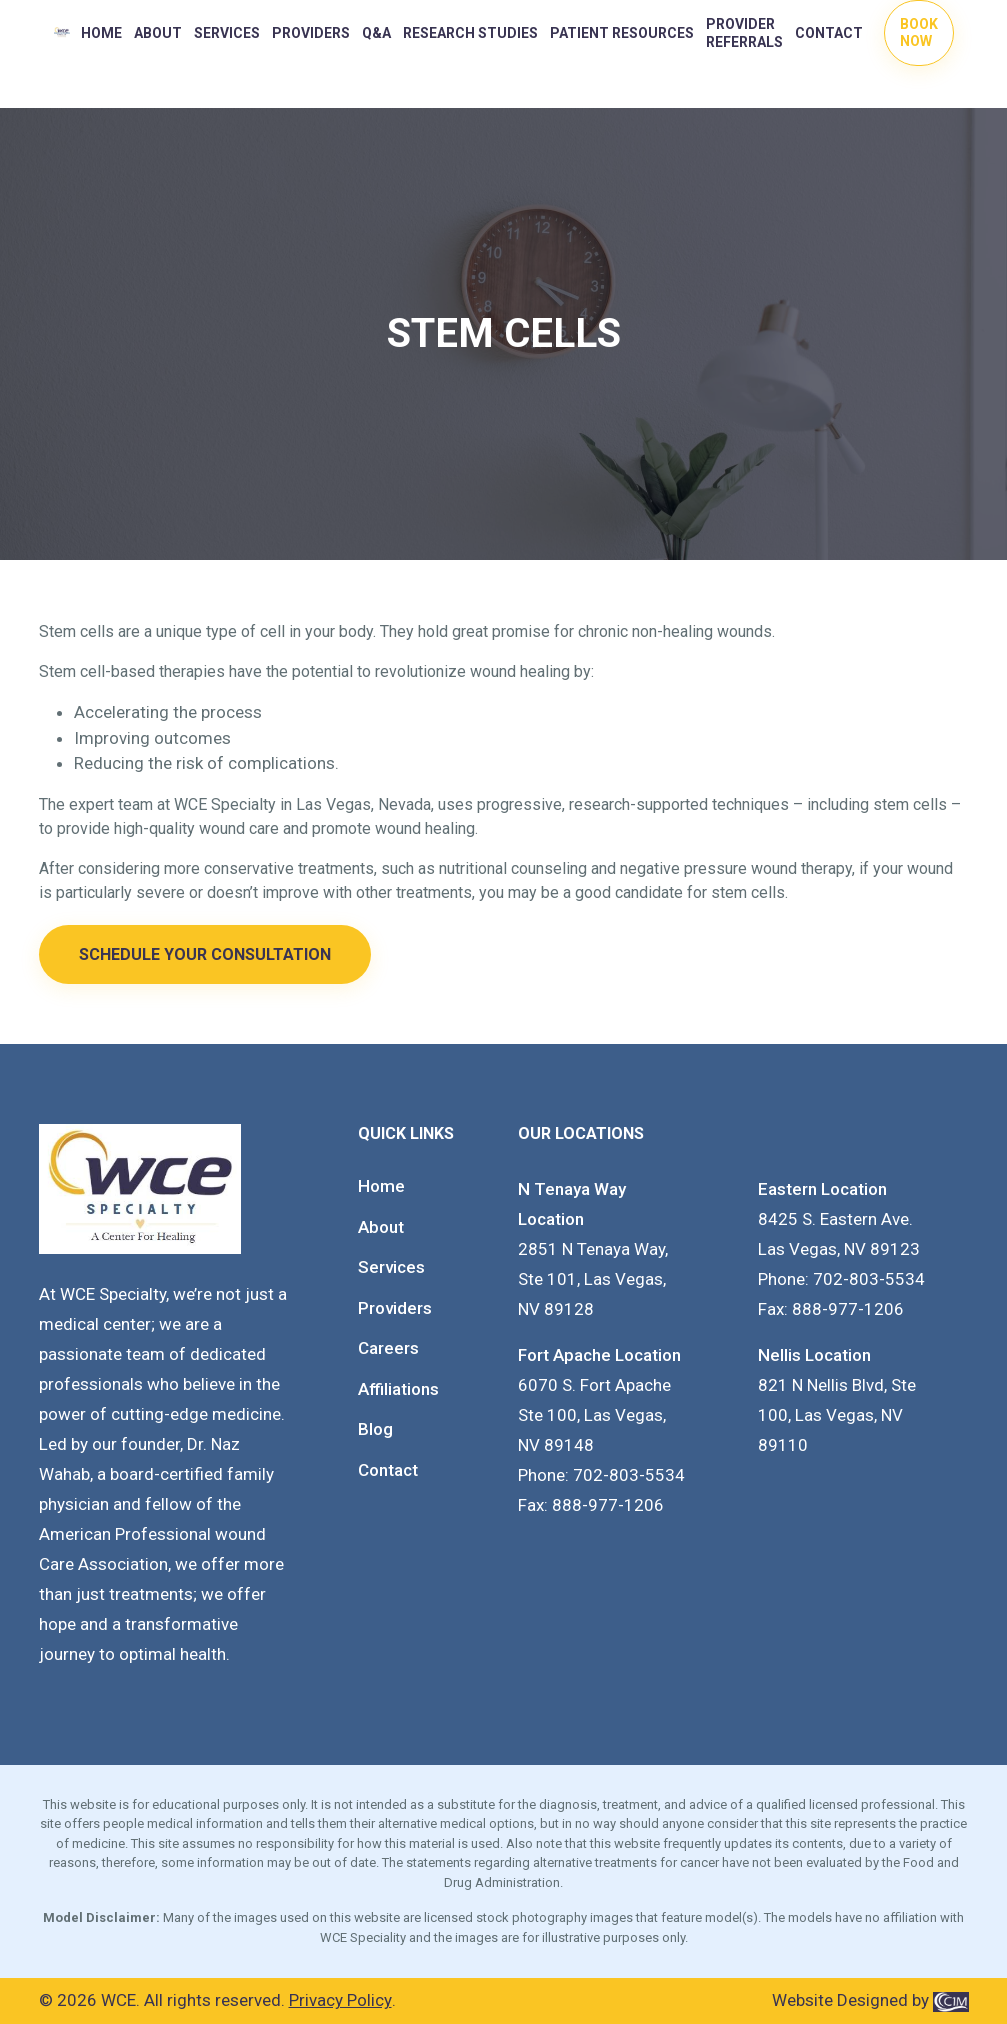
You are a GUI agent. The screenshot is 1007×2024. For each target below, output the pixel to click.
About (158, 33)
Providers (395, 1308)
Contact (829, 33)
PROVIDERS (311, 33)
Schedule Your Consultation (205, 954)
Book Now (919, 32)
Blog (375, 1429)
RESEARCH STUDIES (470, 33)
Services (227, 33)
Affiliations (398, 1389)
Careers (388, 1348)
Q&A (376, 33)
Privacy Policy (340, 2000)
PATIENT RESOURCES (622, 33)
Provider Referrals (744, 33)
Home (101, 33)
